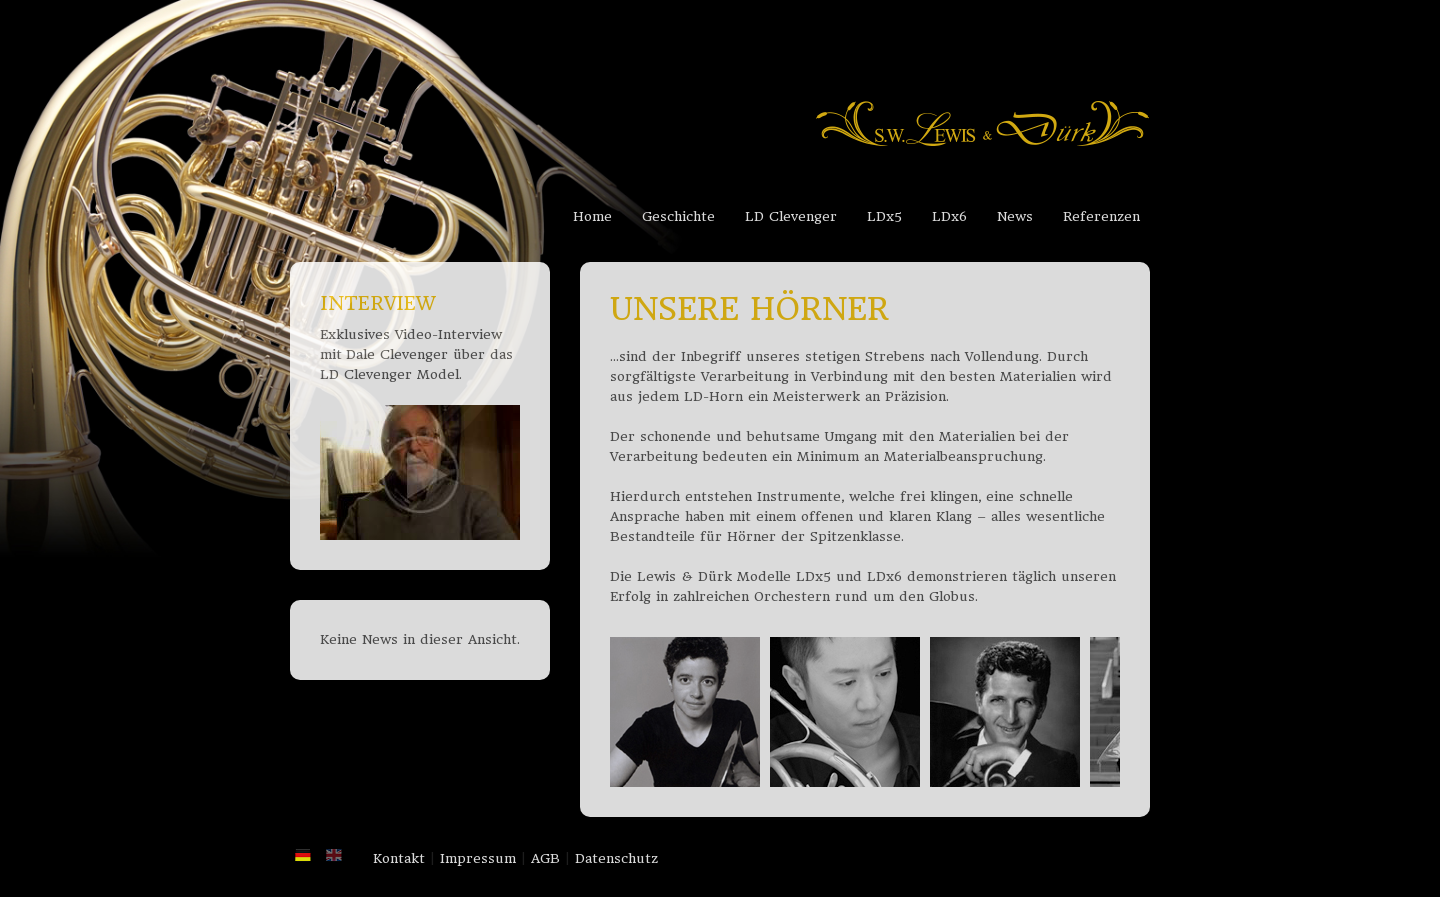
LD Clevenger (791, 216)
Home (592, 216)
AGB (545, 858)
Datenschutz (616, 858)
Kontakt (399, 858)
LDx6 (949, 216)
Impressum (478, 858)
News (1015, 216)
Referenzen (1101, 216)
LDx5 (884, 216)
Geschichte (678, 216)
